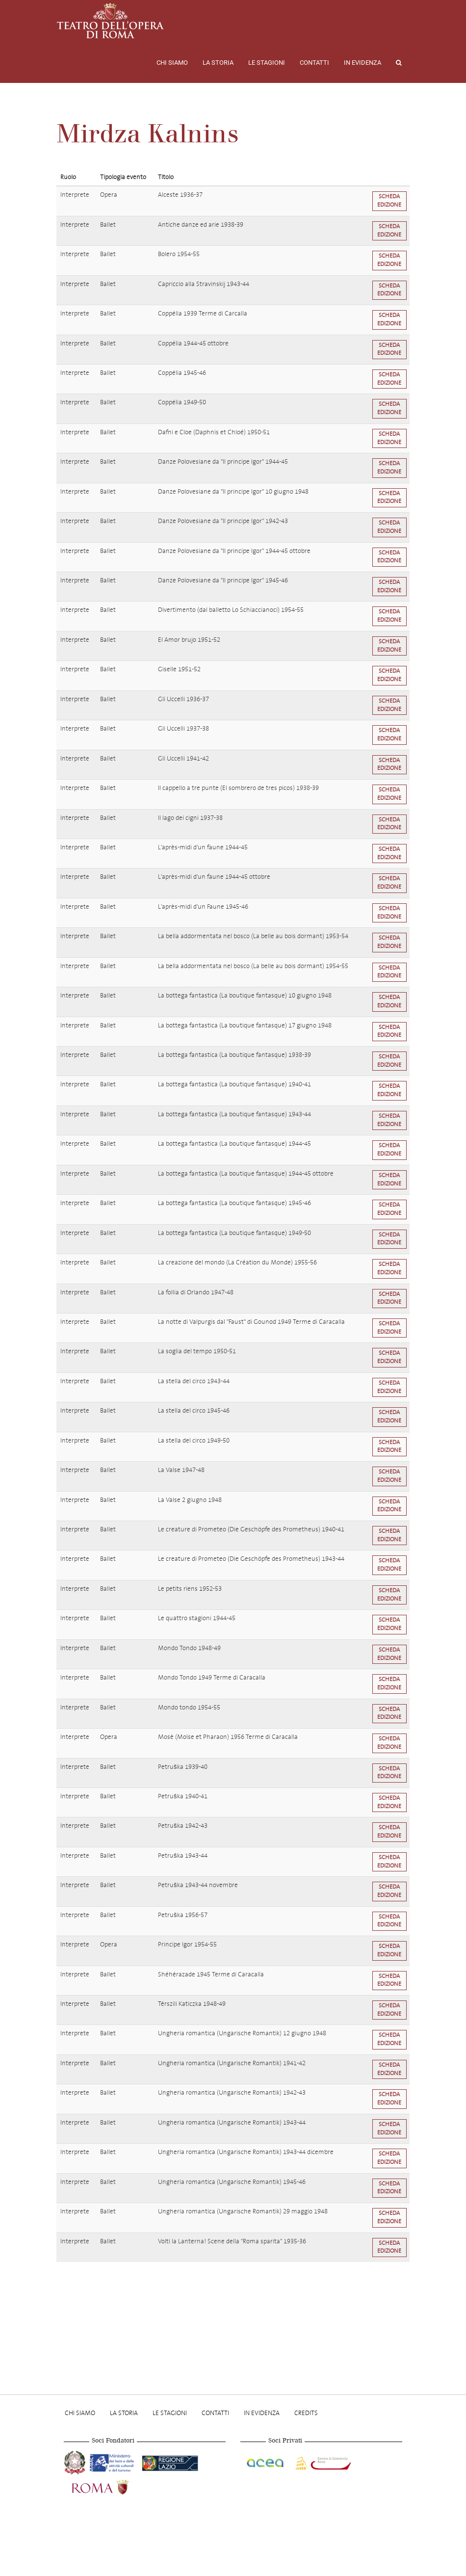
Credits (306, 2413)
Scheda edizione (389, 201)
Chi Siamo (172, 62)
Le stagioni (266, 62)
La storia (218, 62)
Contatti (314, 62)
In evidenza (362, 62)
